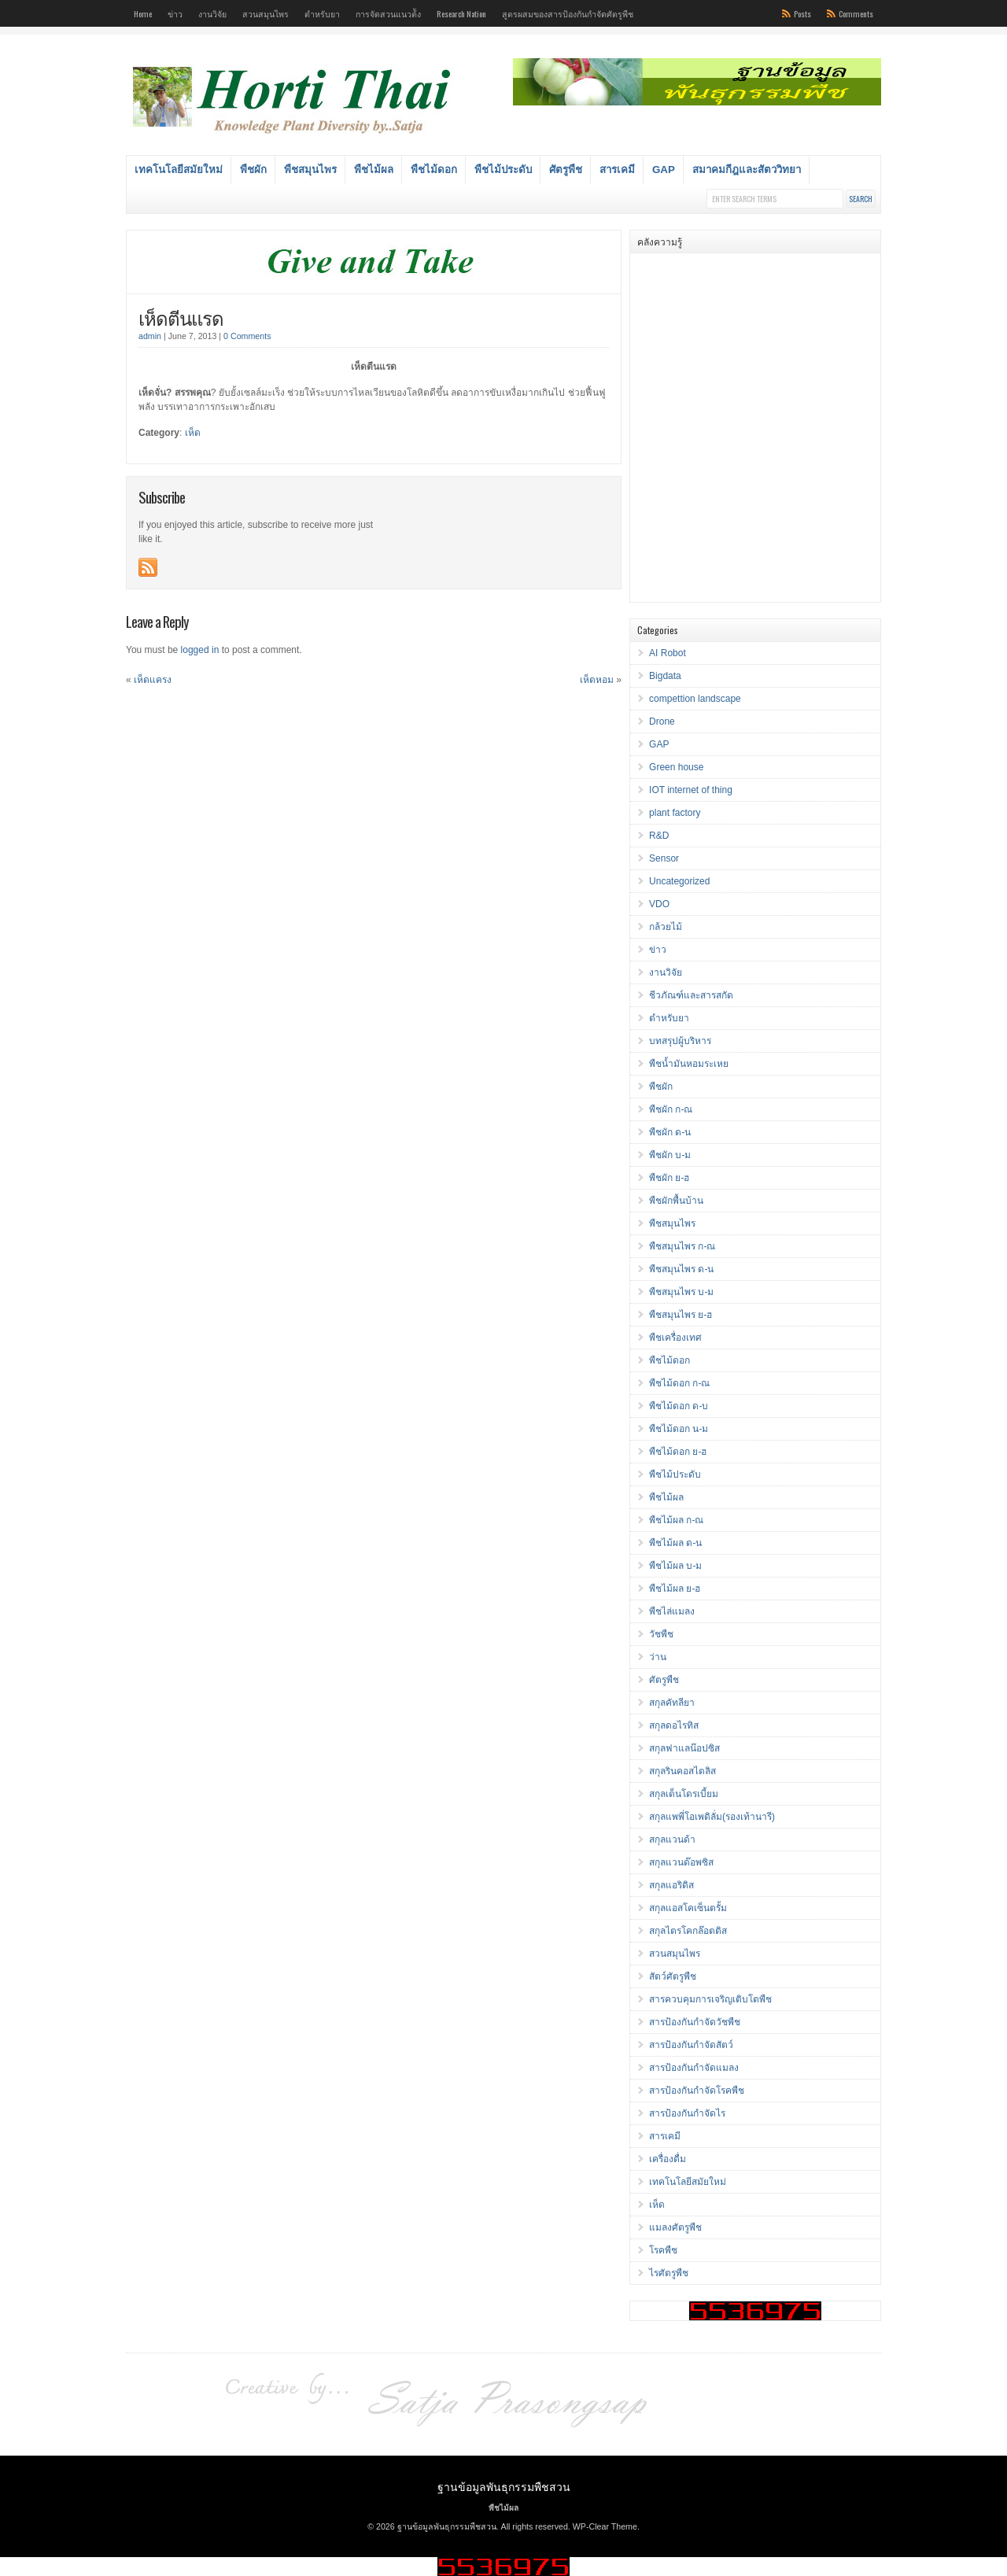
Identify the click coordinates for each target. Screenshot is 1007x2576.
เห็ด (193, 432)
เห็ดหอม (597, 679)
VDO (659, 904)
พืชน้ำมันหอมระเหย (689, 1063)
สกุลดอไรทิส (674, 1725)
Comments (856, 13)
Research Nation (461, 13)
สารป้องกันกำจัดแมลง (694, 2067)
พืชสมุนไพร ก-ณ (682, 1246)
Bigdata (665, 675)
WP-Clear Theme (605, 2526)
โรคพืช (663, 2250)
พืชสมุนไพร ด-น (681, 1269)
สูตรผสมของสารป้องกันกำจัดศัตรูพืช (567, 13)
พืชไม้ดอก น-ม (678, 1428)
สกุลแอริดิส (671, 1885)
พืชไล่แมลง (672, 1611)
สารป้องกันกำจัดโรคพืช (696, 2090)
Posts (802, 13)
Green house (676, 767)
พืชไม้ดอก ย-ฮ (677, 1451)
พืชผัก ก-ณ (670, 1109)
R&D (659, 835)
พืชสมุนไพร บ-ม (681, 1291)
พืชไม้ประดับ (503, 169)
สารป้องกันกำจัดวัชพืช (694, 2022)
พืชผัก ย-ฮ (669, 1177)
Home (143, 13)
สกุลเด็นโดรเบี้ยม (683, 1793)
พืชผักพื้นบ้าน (676, 1200)
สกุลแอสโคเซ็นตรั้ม (688, 1908)
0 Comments (247, 336)
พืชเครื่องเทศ (675, 1337)
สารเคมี (617, 169)
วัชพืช (661, 1634)
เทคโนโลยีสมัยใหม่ (179, 169)
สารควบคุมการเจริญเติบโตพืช (710, 1999)
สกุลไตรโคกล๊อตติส (688, 1930)
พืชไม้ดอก (434, 169)
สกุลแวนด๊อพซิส (681, 1862)
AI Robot (667, 653)
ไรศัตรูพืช (668, 2273)
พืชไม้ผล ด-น (675, 1542)
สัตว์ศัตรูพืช (672, 1976)
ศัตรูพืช (565, 169)
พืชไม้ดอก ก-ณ (679, 1383)
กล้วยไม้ (665, 926)
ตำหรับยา (322, 13)
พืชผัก (253, 169)
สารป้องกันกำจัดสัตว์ (691, 2044)
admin (149, 336)
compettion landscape (695, 698)
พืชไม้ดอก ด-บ (678, 1406)
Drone (662, 721)
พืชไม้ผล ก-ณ (676, 1520)
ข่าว (175, 13)
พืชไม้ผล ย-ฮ (674, 1588)
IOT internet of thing (690, 789)
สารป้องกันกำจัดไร (687, 2113)
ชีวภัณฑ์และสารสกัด (691, 995)
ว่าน (657, 1657)
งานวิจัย (212, 13)
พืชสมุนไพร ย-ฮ (680, 1314)
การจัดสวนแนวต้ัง (388, 13)
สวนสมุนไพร (265, 13)
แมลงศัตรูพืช (675, 2227)
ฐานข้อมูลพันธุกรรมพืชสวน (503, 2486)
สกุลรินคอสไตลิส (682, 1771)
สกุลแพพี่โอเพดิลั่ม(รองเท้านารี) (712, 1816)
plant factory (674, 812)
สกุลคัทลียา (672, 1702)
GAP (663, 169)
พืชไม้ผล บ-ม (675, 1565)
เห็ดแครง (153, 679)
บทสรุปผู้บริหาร (680, 1040)
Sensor (664, 858)
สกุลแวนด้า (672, 1839)
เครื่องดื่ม (667, 2159)
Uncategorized (679, 881)
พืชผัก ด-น (670, 1132)
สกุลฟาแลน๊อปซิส (684, 1748)
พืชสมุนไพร (310, 169)
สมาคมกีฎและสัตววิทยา (746, 169)
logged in (200, 649)
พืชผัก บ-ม (670, 1155)
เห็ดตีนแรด (180, 317)
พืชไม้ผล (373, 169)
